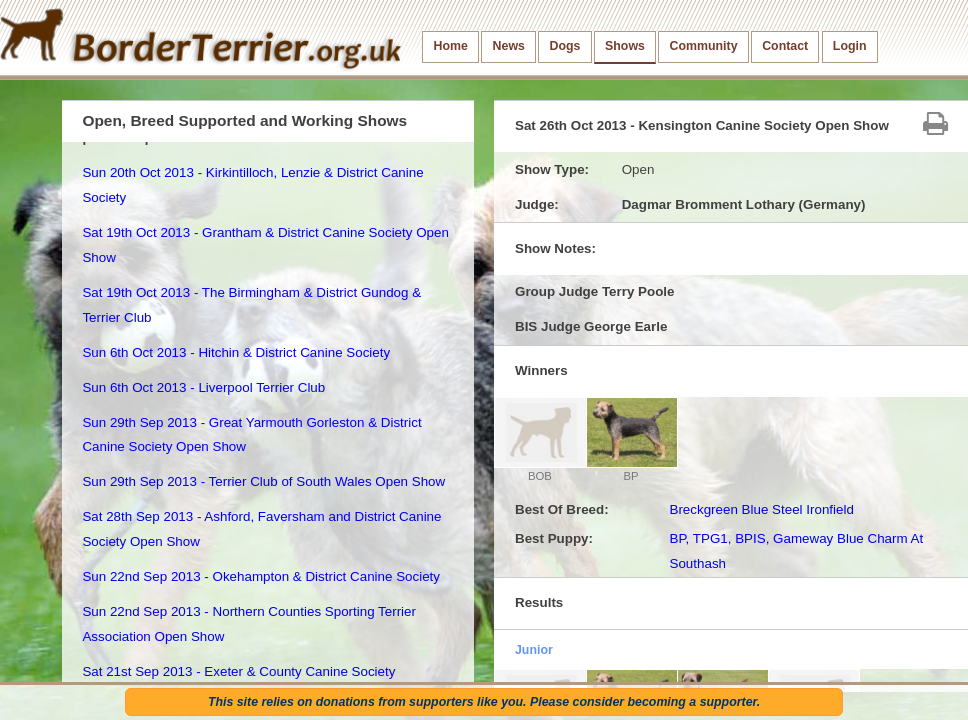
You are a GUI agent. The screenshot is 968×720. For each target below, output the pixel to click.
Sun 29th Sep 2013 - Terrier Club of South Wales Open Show (263, 481)
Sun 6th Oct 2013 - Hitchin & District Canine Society (236, 352)
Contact (785, 46)
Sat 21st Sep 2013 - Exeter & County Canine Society (238, 671)
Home (451, 46)
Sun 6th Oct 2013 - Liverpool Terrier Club (203, 387)
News (509, 46)
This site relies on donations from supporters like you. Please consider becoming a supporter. (484, 702)
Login (850, 46)
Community (704, 46)
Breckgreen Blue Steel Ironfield (761, 509)
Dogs (565, 46)
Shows (625, 46)
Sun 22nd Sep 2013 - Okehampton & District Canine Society (261, 576)
